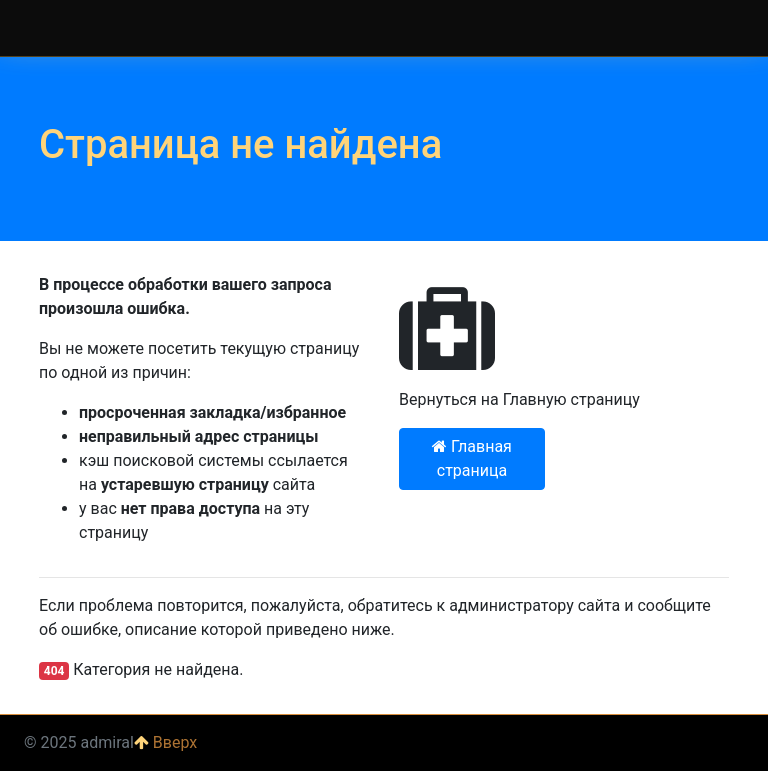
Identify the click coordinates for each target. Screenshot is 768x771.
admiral (49, 28)
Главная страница (472, 458)
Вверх (165, 742)
